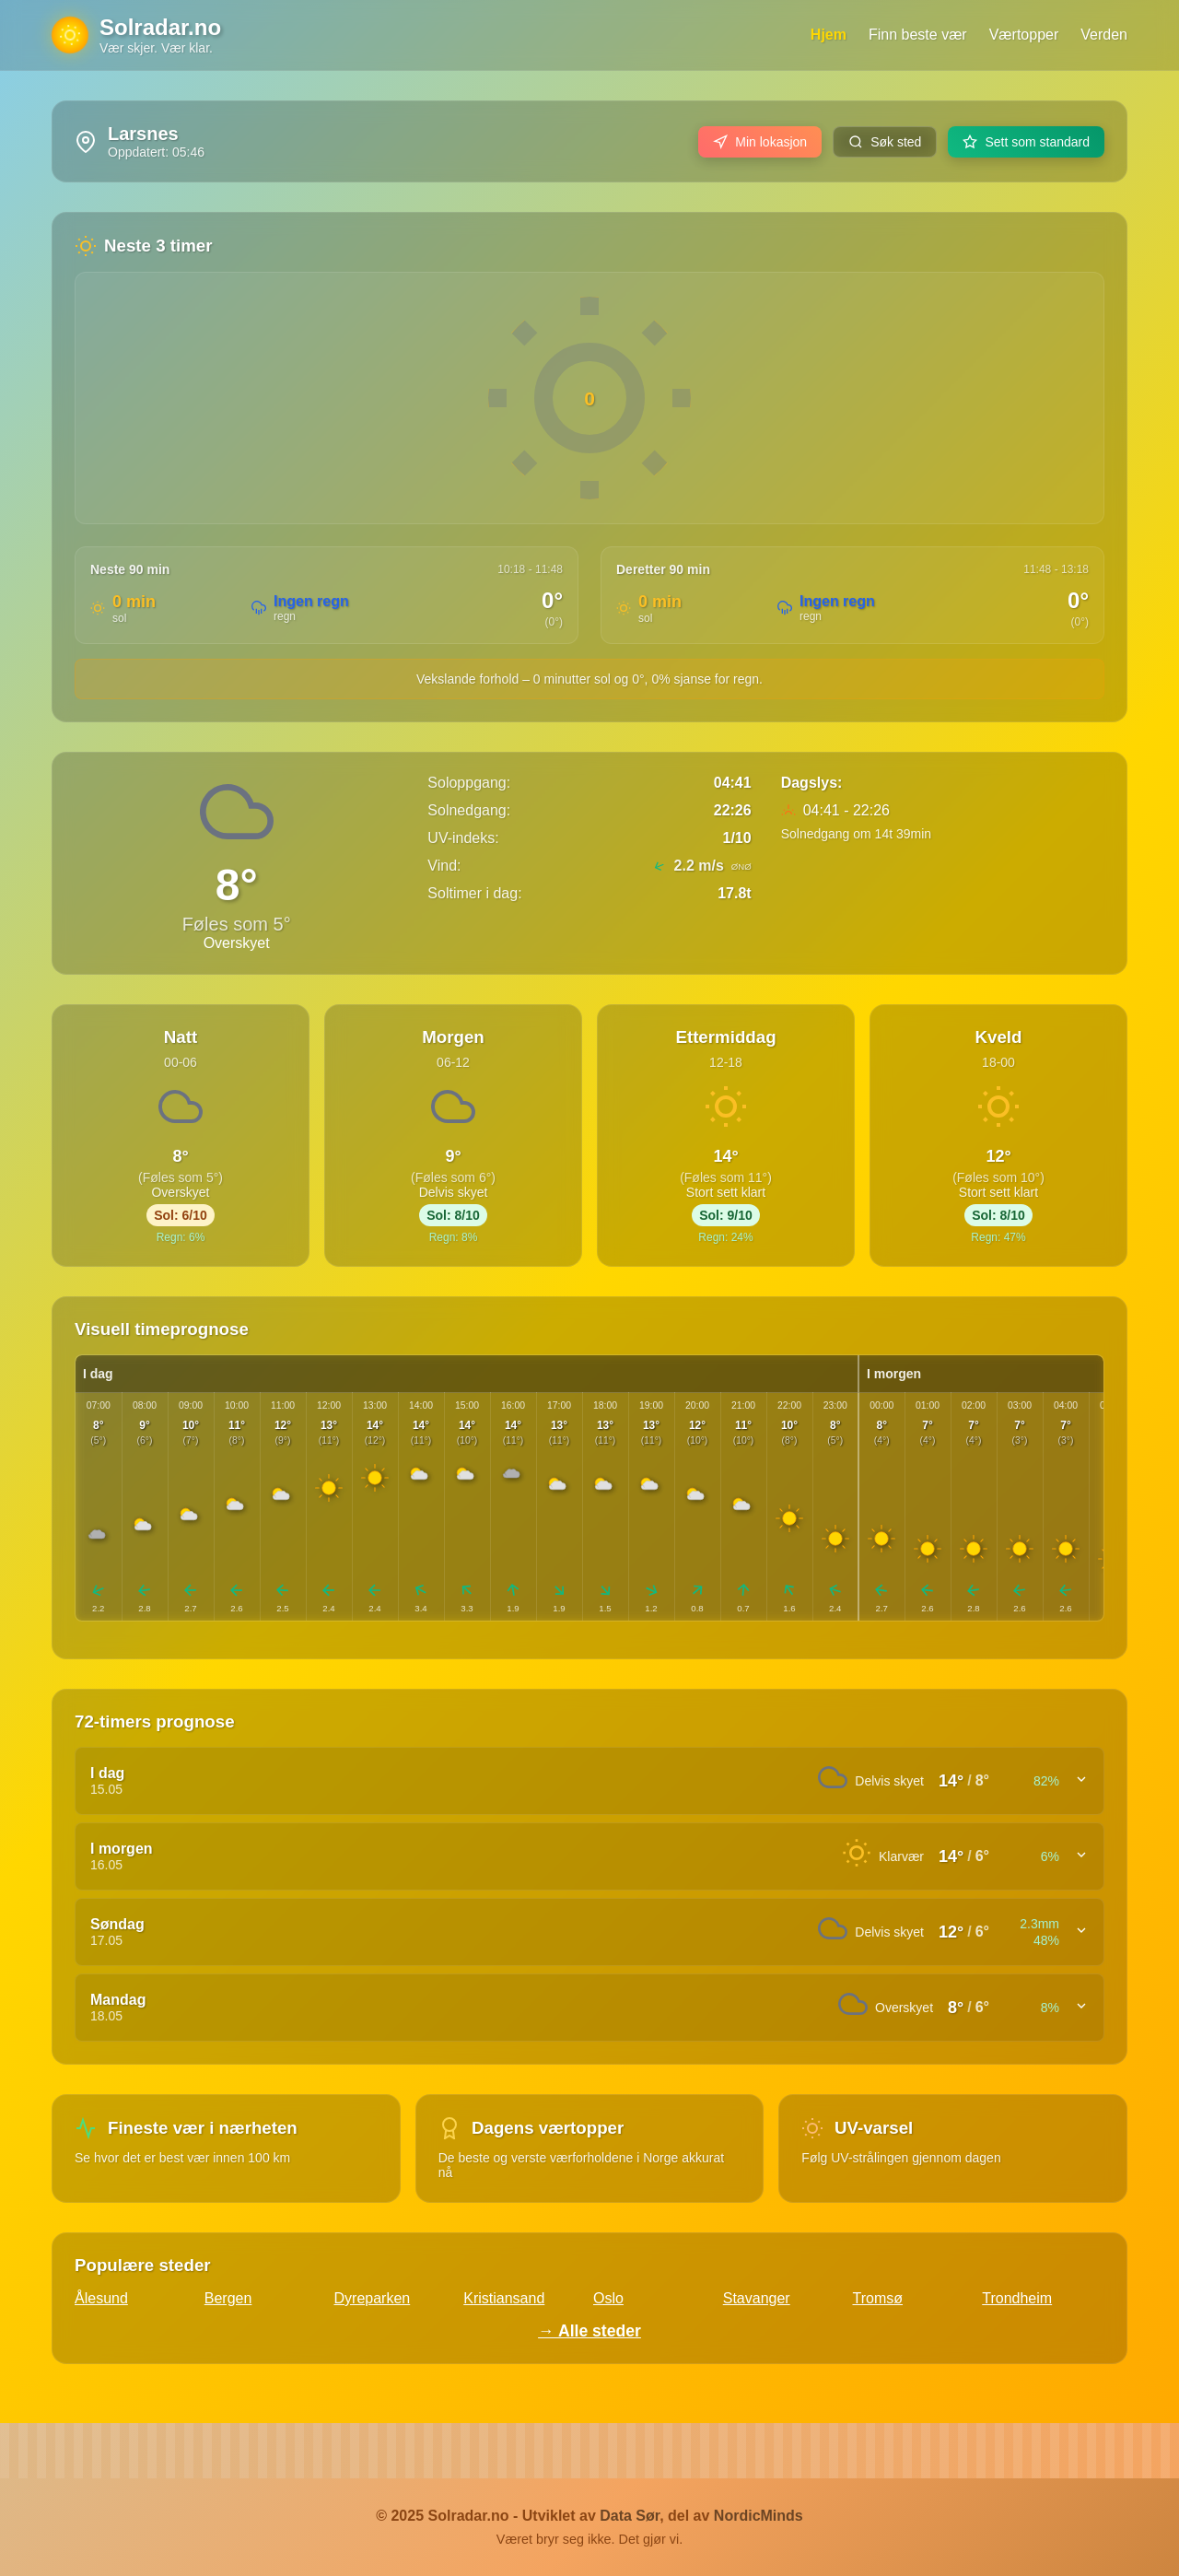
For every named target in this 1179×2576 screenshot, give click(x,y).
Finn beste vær (918, 34)
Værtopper (1024, 34)
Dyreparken (372, 2298)
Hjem (828, 34)
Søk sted (884, 142)
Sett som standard (1026, 142)
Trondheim (1017, 2298)
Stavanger (756, 2298)
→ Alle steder (589, 2331)
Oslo (608, 2298)
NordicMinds (758, 2515)
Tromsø (878, 2298)
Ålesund (101, 2298)
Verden (1103, 34)
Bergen (228, 2298)
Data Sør (630, 2515)
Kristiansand (503, 2298)
